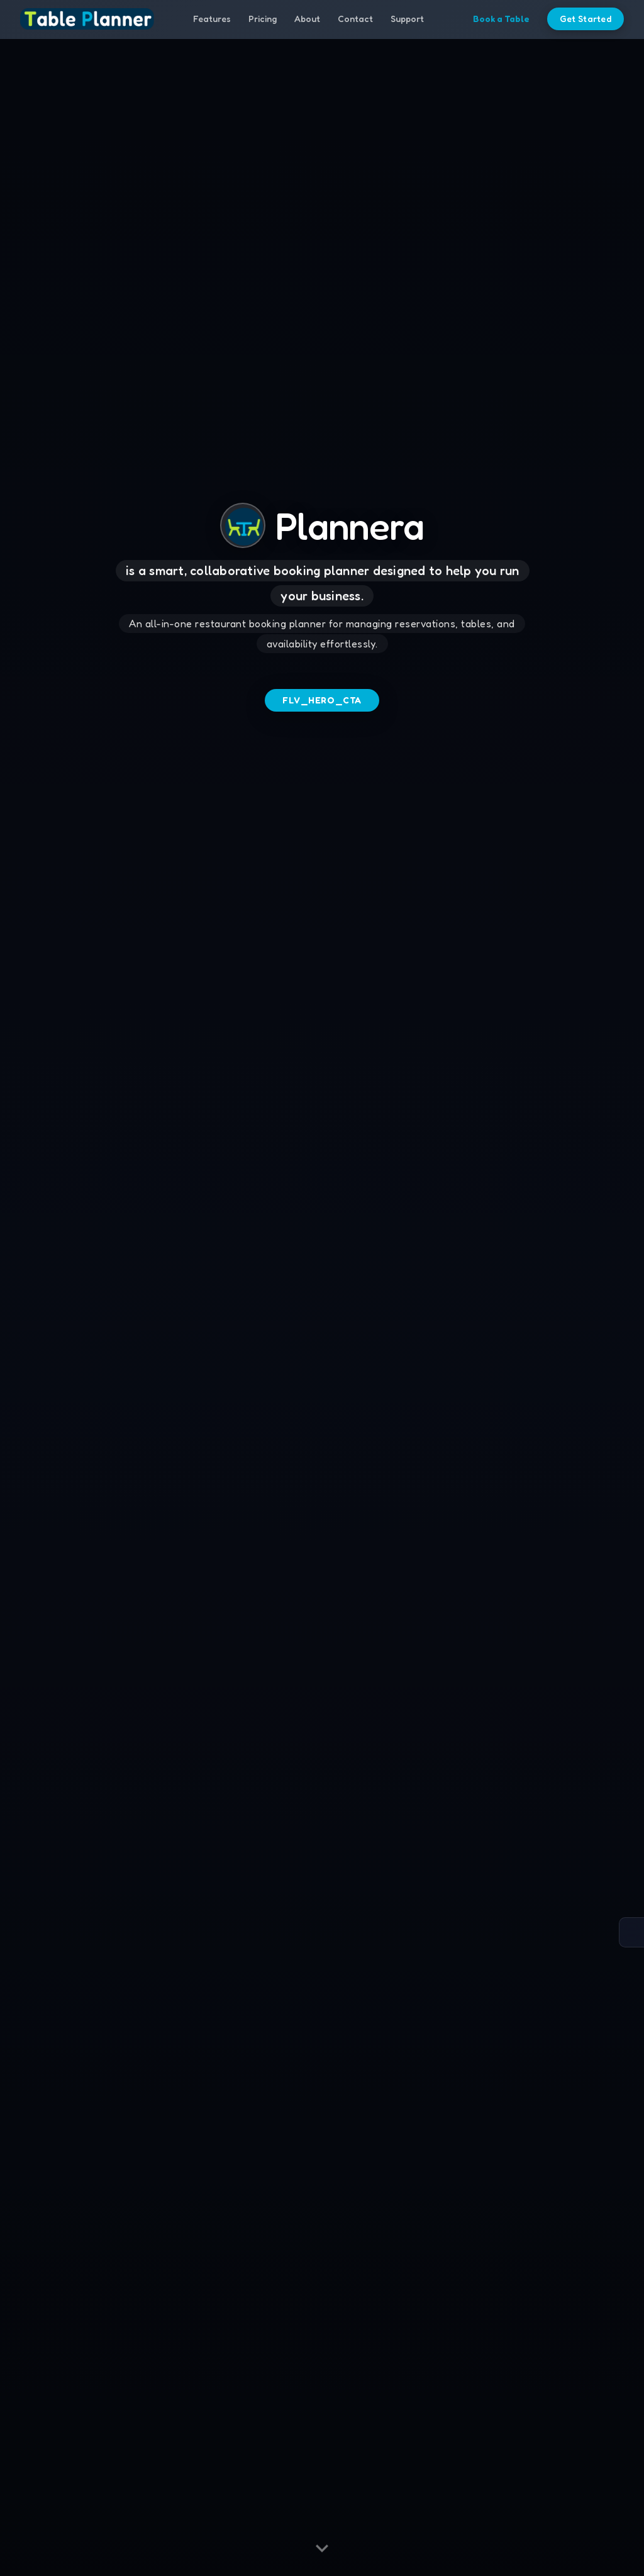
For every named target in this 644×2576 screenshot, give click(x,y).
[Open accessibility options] (631, 1932)
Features (212, 20)
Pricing (262, 20)
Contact (355, 20)
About (307, 20)
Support (407, 20)
